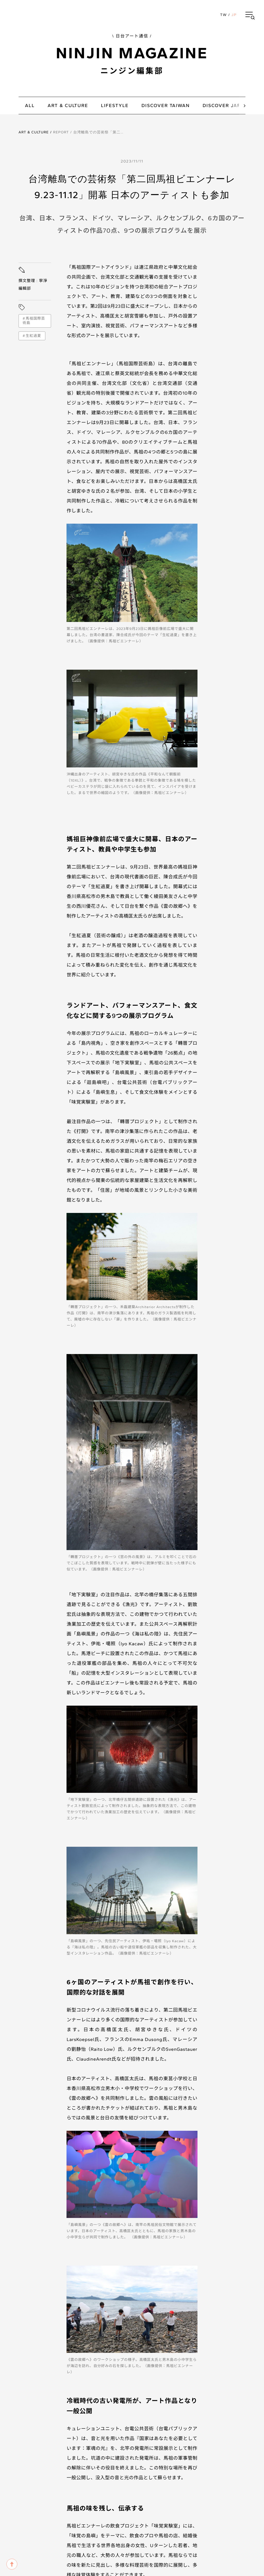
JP (234, 15)
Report (61, 132)
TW (223, 15)
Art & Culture (34, 132)
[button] (250, 15)
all (30, 105)
